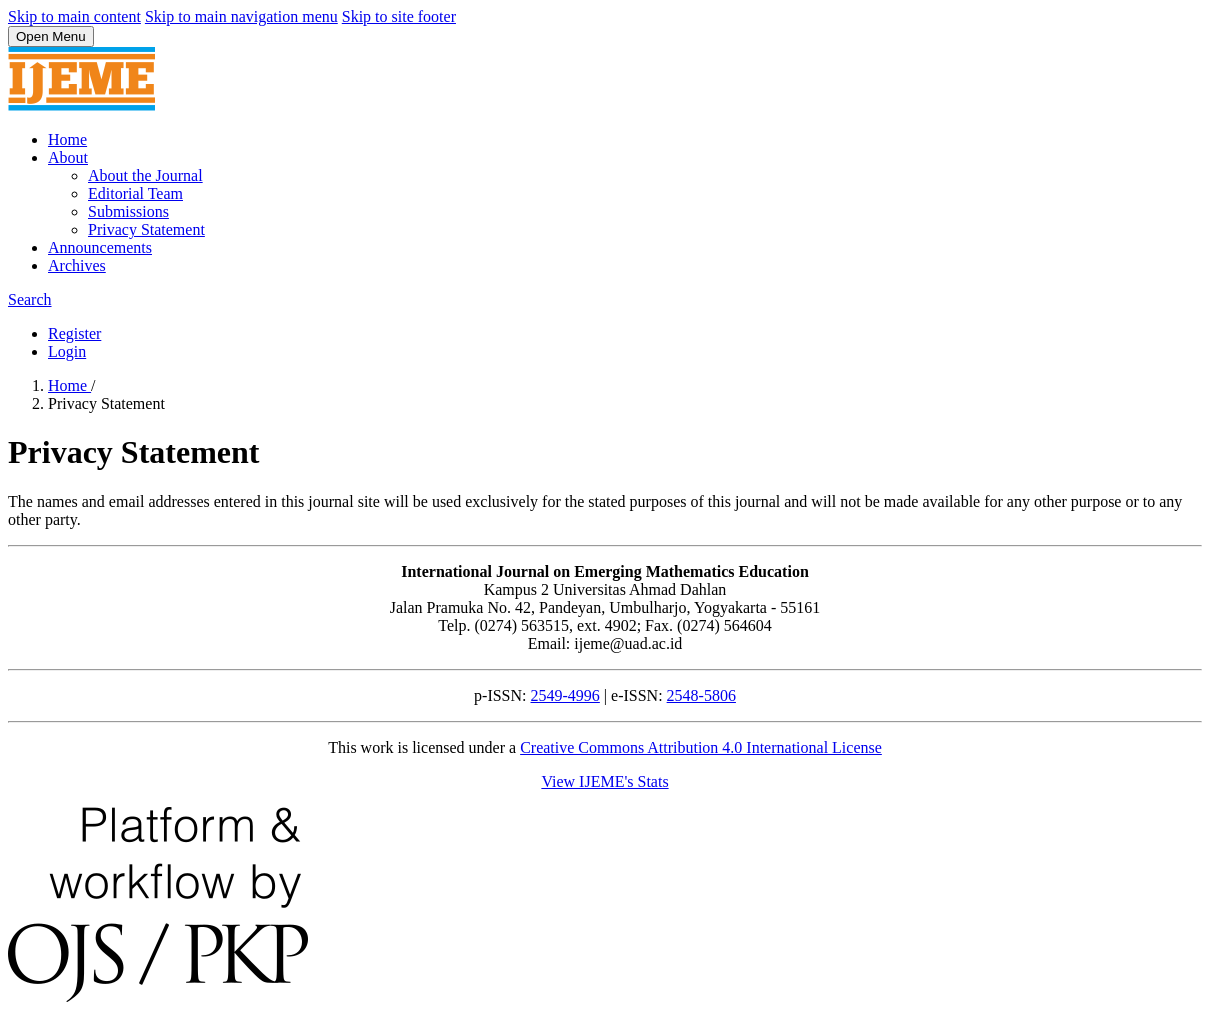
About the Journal (145, 175)
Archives (77, 265)
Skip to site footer (399, 16)
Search (30, 299)
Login (67, 351)
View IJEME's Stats (604, 781)
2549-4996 (565, 695)
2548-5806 (701, 695)
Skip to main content (74, 16)
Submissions (128, 211)
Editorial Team (135, 193)
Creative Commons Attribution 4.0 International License (701, 747)
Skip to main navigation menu (241, 16)
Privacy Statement (146, 229)
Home (67, 139)
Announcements (100, 247)
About (68, 157)
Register (74, 333)
